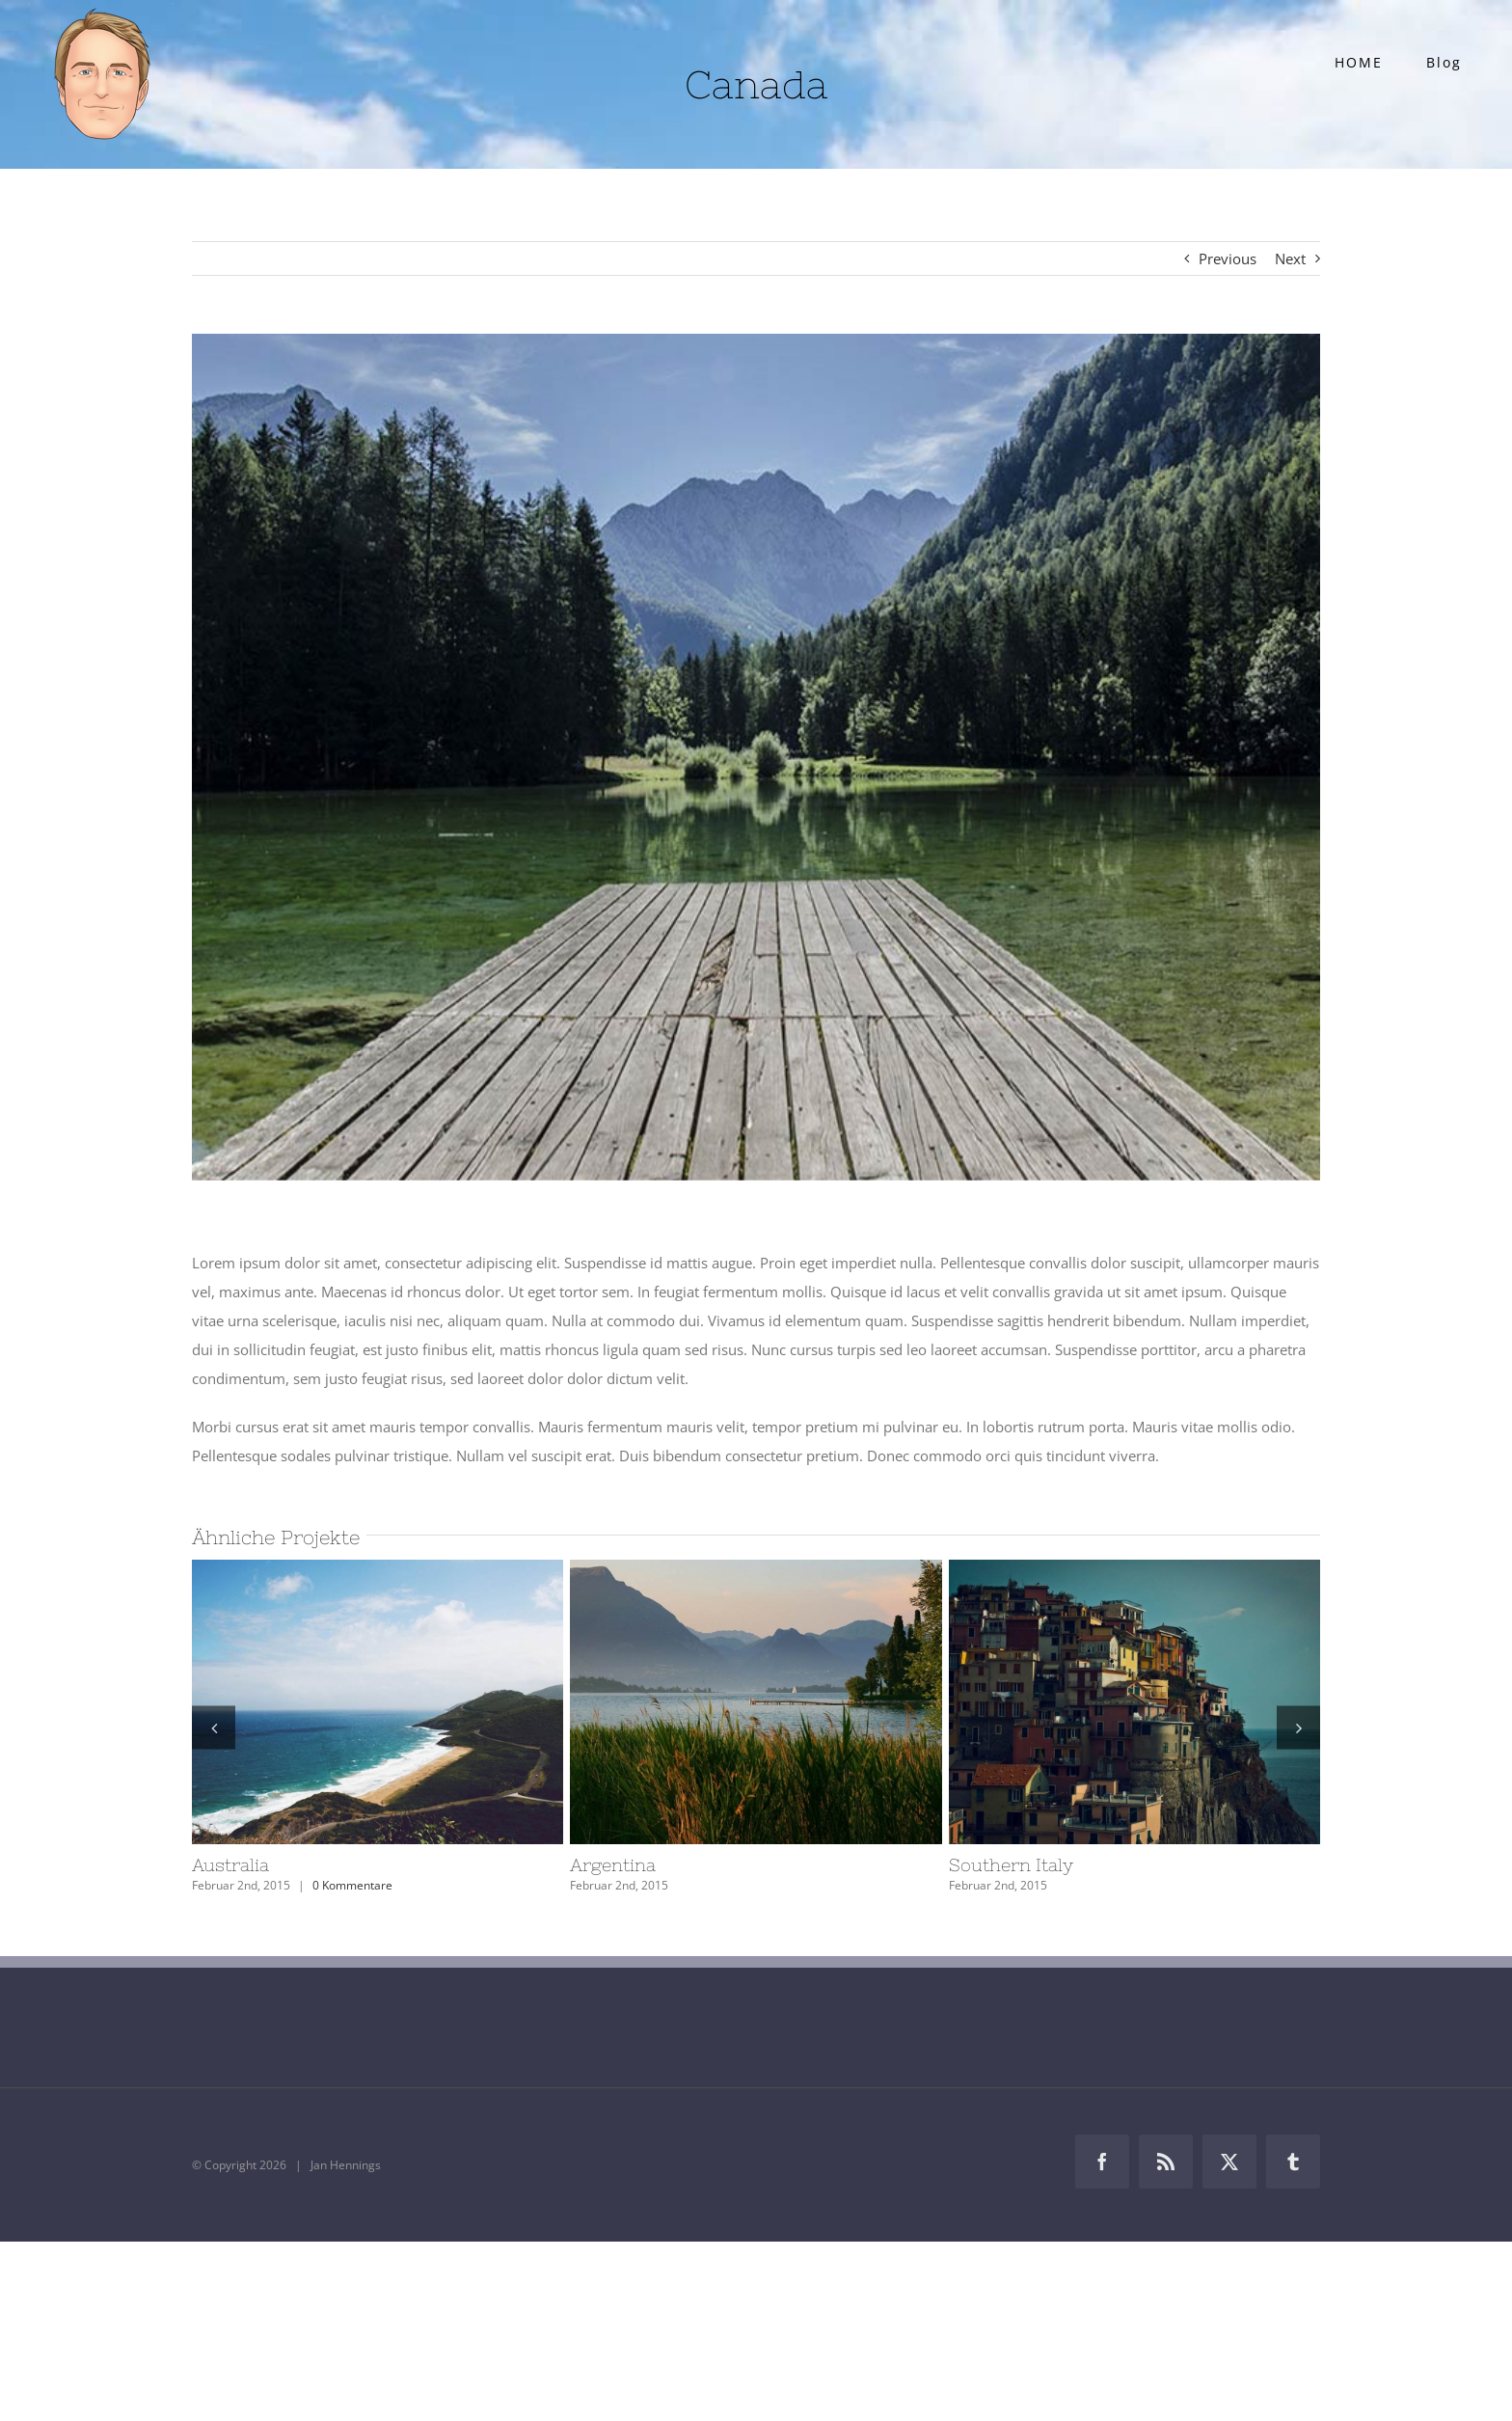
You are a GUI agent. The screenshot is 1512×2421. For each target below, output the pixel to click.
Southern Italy (1011, 1865)
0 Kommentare (352, 1885)
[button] (213, 1727)
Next (1290, 258)
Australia (230, 1865)
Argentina (613, 1865)
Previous (1227, 258)
